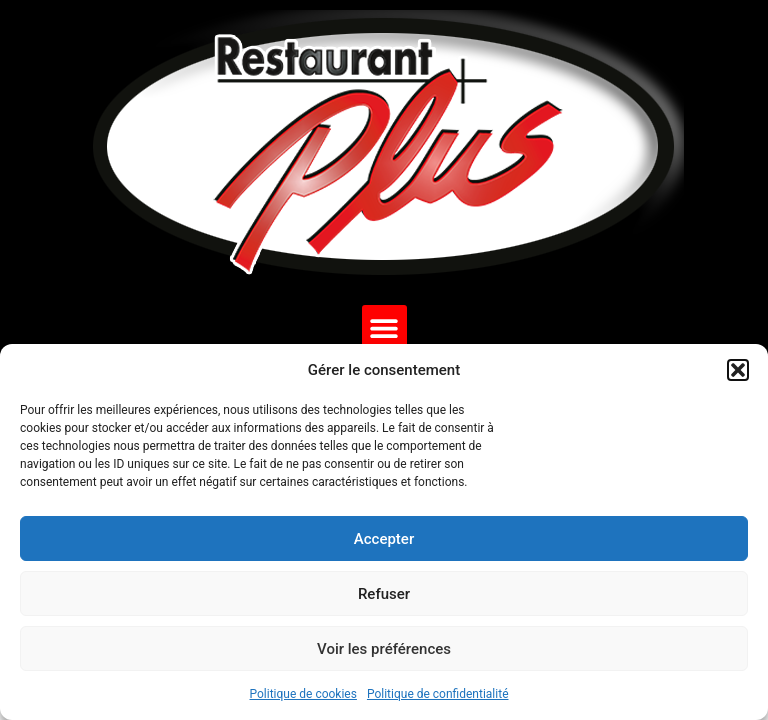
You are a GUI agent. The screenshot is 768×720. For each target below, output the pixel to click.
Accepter (384, 539)
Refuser (384, 594)
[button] (738, 370)
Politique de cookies (303, 694)
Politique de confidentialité (438, 694)
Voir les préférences (384, 649)
